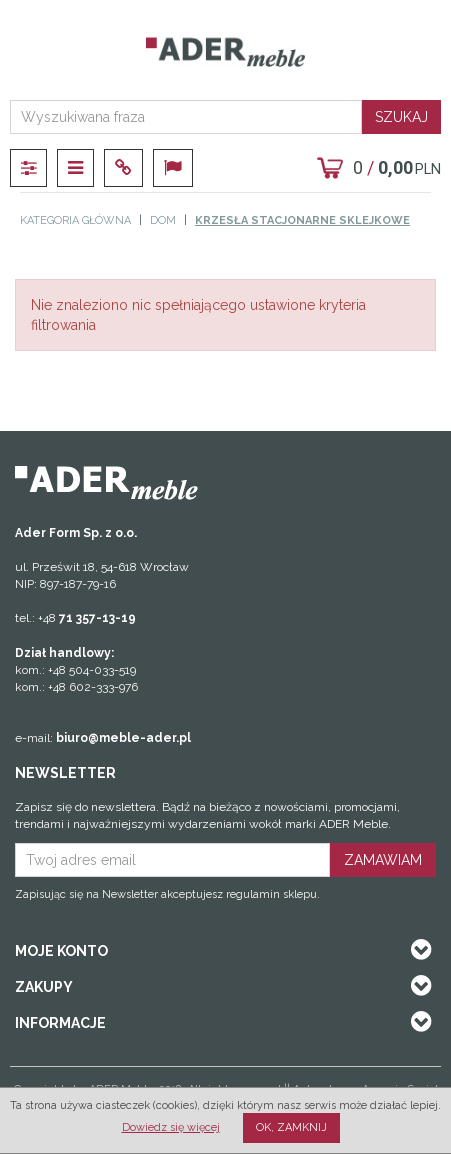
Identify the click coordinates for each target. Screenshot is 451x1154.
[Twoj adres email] (172, 860)
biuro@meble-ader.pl (123, 738)
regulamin (253, 894)
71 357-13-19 (97, 618)
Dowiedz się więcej (171, 1127)
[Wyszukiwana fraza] (186, 117)
